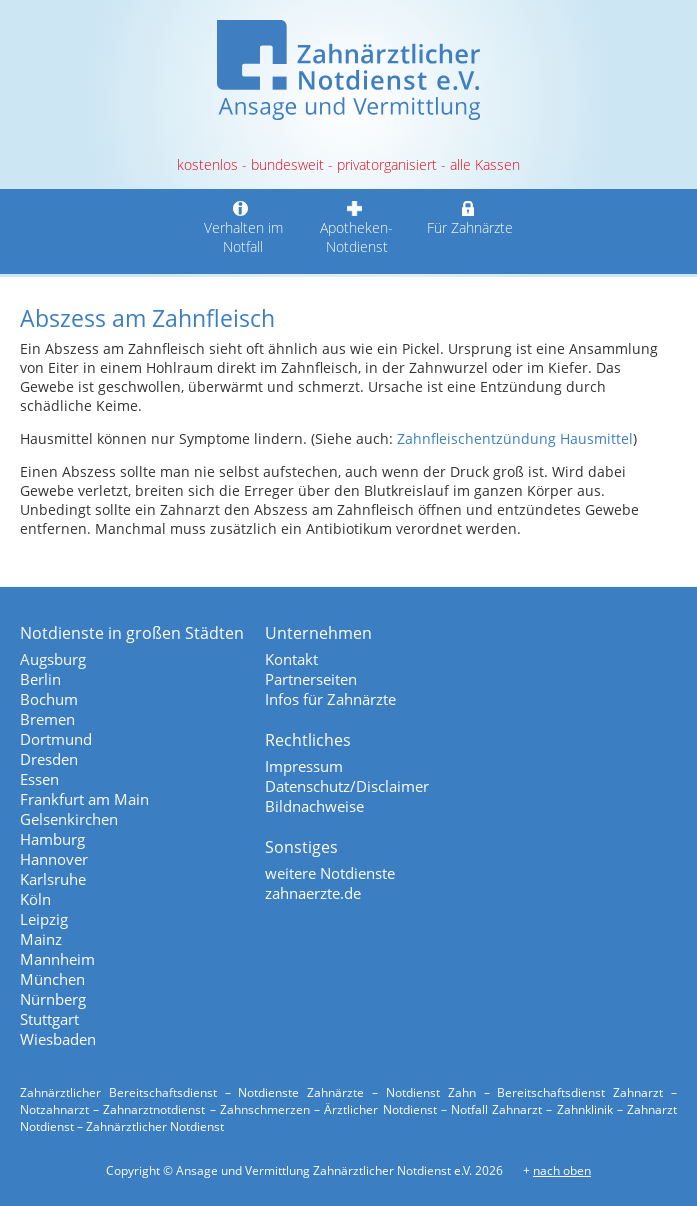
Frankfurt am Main (84, 799)
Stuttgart (49, 1019)
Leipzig (44, 919)
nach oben (562, 1170)
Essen (39, 779)
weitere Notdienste (330, 873)
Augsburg (53, 659)
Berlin (40, 679)
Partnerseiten (311, 679)
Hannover (54, 859)
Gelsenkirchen (69, 819)
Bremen (47, 719)
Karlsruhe (53, 879)
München (52, 979)
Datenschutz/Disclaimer (347, 786)
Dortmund (56, 739)
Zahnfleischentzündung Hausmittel (515, 438)
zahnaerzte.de (313, 893)
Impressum (304, 766)
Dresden (49, 759)
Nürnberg (53, 999)
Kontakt (291, 659)
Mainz (41, 939)
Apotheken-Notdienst (356, 227)
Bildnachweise (314, 806)
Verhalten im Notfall (243, 227)
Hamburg (52, 839)
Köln (35, 899)
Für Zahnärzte (470, 218)
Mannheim (57, 959)
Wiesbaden (58, 1039)
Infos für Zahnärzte (330, 699)
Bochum (49, 699)
